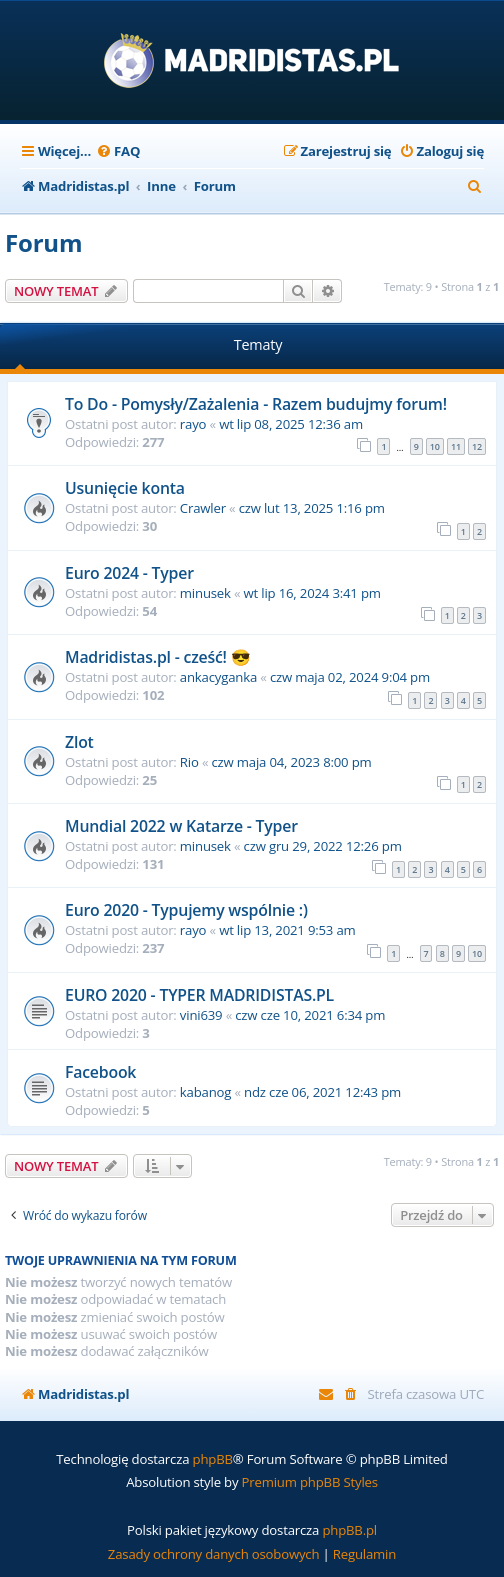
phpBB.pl (349, 1530)
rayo (193, 424)
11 (456, 446)
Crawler (203, 508)
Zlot (79, 742)
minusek (205, 593)
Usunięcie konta (125, 488)
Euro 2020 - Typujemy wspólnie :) (186, 910)
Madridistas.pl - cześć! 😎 (158, 657)
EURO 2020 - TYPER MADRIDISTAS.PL (199, 995)
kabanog (205, 1092)
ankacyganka (218, 677)
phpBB (213, 1459)
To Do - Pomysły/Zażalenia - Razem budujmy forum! (256, 404)
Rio (189, 762)
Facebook (100, 1072)
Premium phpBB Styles (310, 1482)
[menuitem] (118, 151)
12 (477, 446)
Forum (43, 242)
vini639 (201, 1015)
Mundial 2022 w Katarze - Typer (181, 826)
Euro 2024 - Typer (129, 573)
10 (435, 446)
